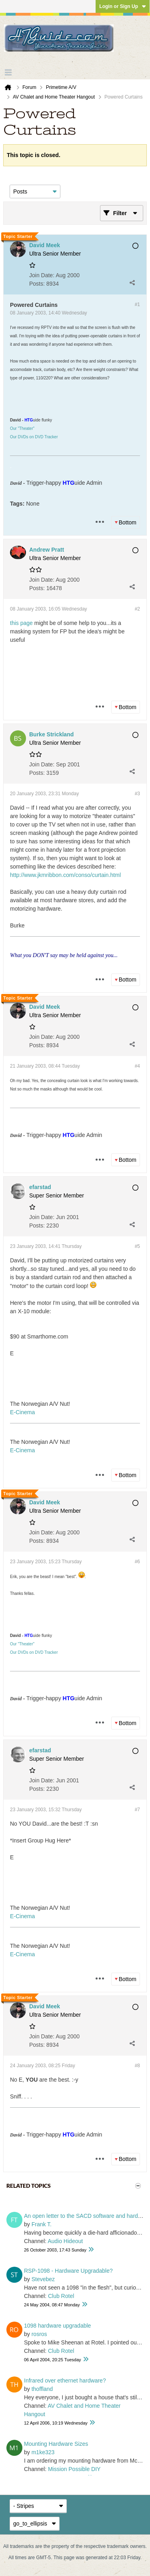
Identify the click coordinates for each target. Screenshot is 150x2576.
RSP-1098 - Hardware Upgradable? (68, 2271)
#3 (137, 793)
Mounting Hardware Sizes (56, 2444)
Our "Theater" (22, 428)
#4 (137, 1066)
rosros (39, 2334)
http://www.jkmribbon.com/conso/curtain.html (65, 875)
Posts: (37, 283)
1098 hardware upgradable (57, 2325)
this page (21, 623)
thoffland (42, 2389)
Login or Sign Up (122, 6)
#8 (137, 2065)
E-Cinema (22, 1412)
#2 (137, 609)
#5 (137, 1246)
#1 (137, 304)
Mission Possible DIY (74, 2469)
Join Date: (41, 275)
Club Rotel (61, 2296)
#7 (137, 1809)
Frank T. (42, 2224)
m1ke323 (43, 2452)
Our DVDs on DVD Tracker (34, 437)
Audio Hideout (65, 2241)
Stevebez (43, 2279)
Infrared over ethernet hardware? (65, 2380)
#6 (137, 1561)
